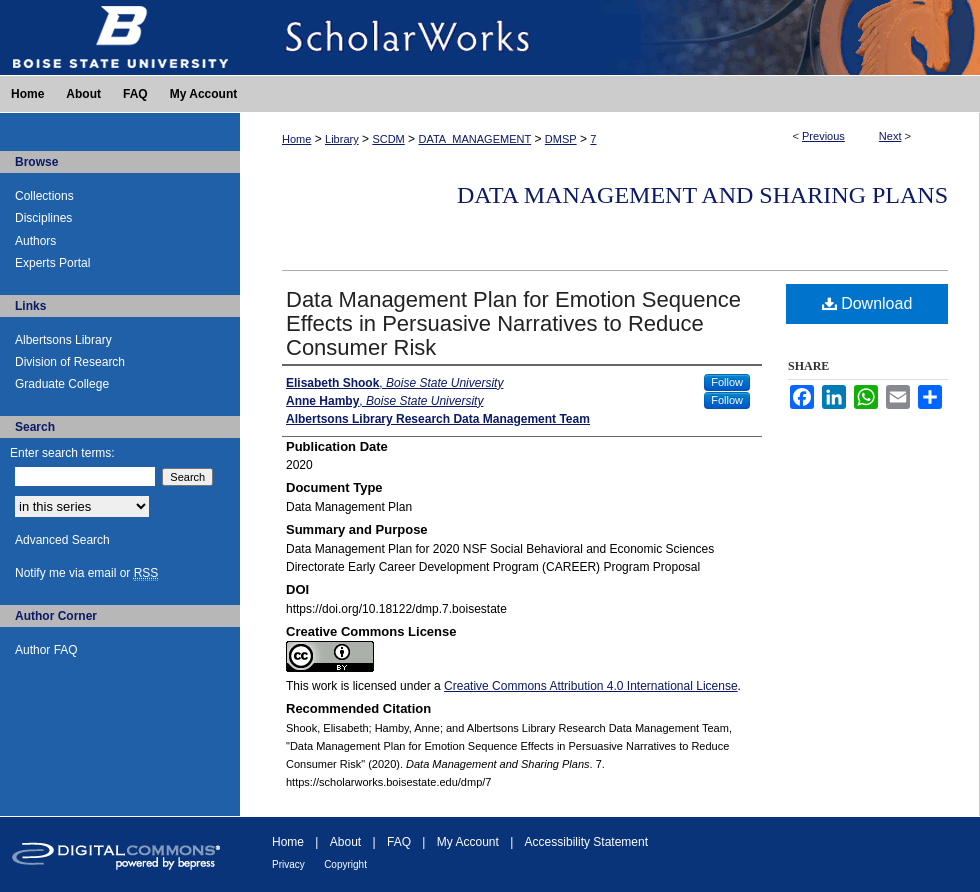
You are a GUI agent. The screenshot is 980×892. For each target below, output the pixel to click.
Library (342, 139)
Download (867, 303)
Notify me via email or (86, 573)
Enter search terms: (62, 453)
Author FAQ (46, 650)
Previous (823, 136)
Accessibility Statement (586, 842)
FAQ (399, 842)
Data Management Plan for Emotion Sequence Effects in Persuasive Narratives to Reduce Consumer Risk (513, 323)
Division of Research (70, 362)
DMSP (561, 139)
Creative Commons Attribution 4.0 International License (591, 686)
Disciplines (43, 218)
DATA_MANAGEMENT (474, 139)
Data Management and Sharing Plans (702, 195)
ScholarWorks (610, 37)
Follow (727, 382)
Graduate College (62, 384)
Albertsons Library (63, 340)
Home (296, 139)
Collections (44, 196)
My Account (468, 842)
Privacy (288, 864)
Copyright (345, 864)
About (345, 842)
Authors (35, 241)
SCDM (388, 139)
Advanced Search (62, 540)
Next (890, 136)
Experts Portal (52, 263)
